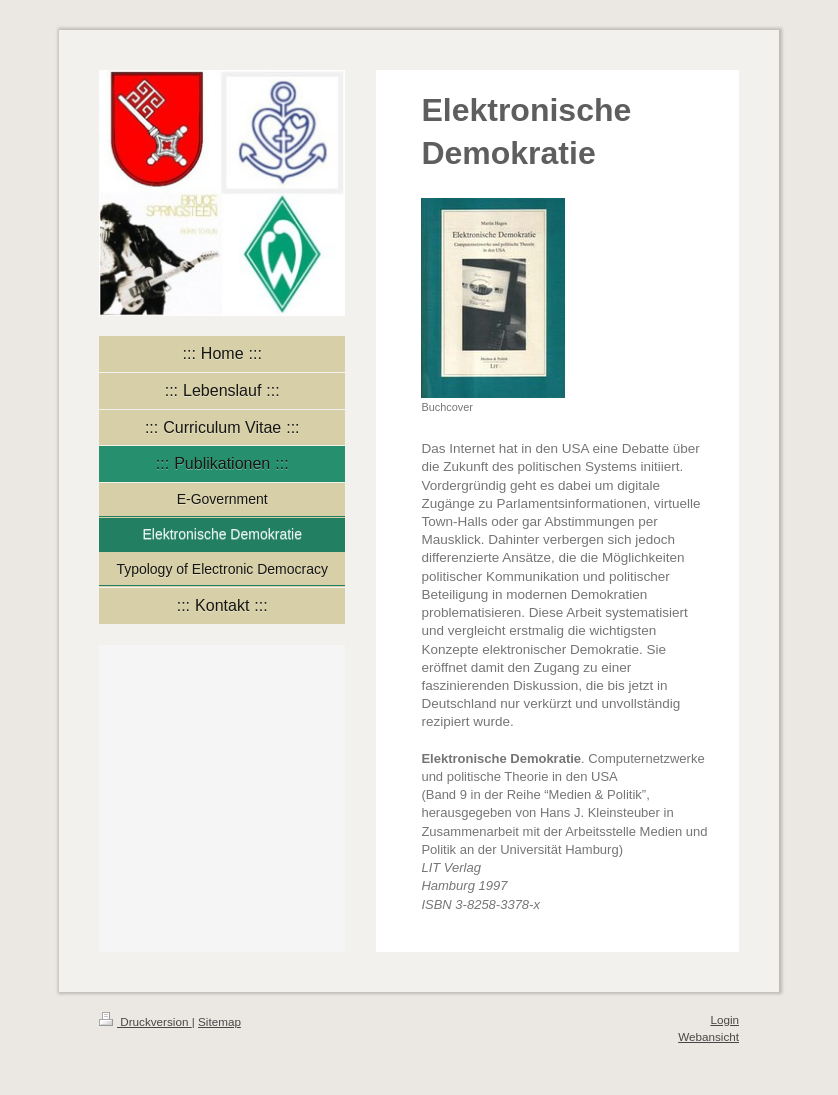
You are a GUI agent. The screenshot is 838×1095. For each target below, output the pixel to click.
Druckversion (145, 1021)
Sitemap (219, 1021)
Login (724, 1019)
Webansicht (708, 1036)
